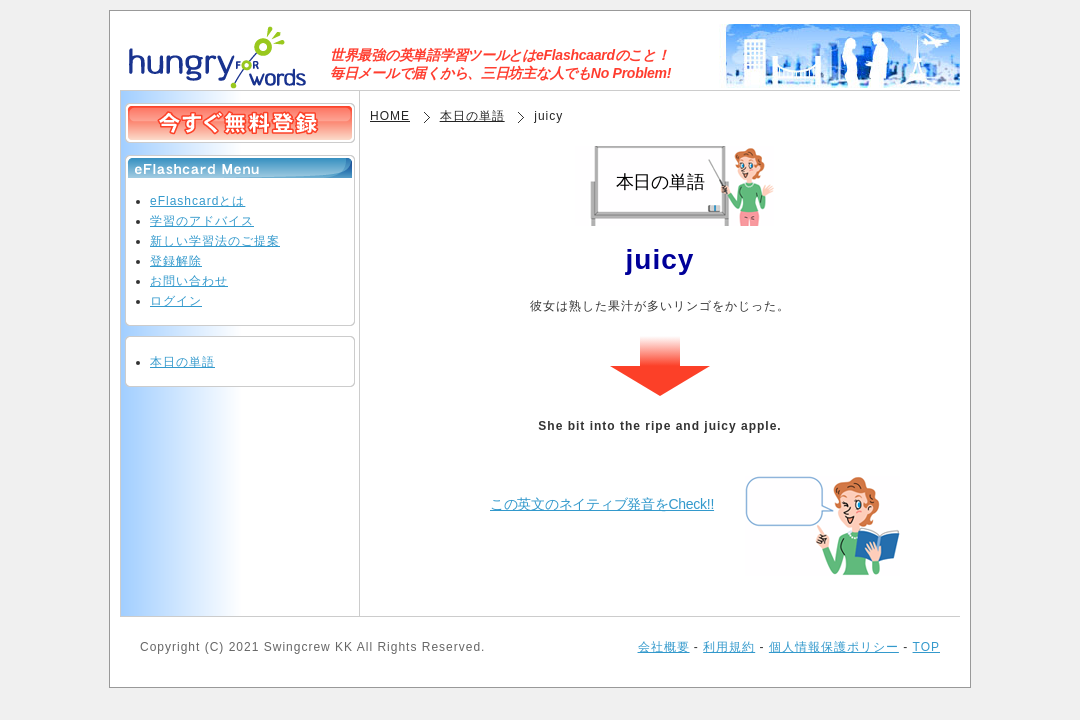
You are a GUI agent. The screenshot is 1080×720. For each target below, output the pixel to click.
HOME (390, 116)
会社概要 (664, 647)
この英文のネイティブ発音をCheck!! (602, 504)
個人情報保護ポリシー (834, 647)
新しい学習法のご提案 (215, 241)
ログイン (176, 301)
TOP (926, 647)
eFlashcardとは (197, 201)
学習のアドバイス (202, 221)
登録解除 (176, 261)
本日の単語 (472, 116)
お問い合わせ (189, 281)
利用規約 (729, 647)
